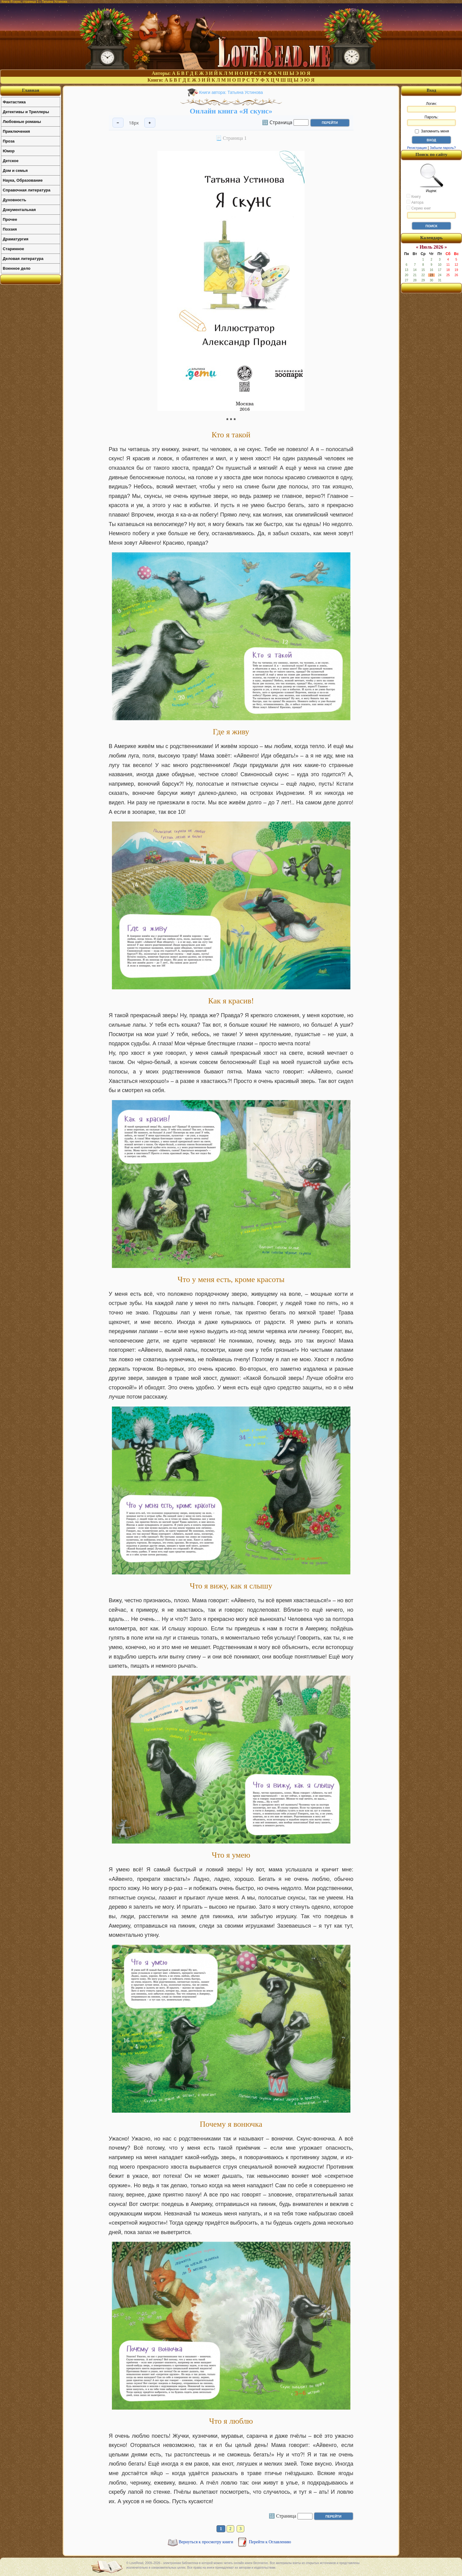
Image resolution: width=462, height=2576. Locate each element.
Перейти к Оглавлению (270, 2542)
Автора (414, 202)
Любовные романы (22, 121)
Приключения (16, 131)
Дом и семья (15, 170)
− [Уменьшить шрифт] (118, 122)
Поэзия (10, 229)
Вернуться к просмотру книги (206, 2542)
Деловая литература (23, 258)
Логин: (431, 107)
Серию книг (418, 208)
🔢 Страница (277, 122)
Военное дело (17, 268)
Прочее (10, 219)
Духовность (14, 200)
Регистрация (417, 148)
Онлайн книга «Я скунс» (231, 111)
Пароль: (431, 120)
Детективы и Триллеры (26, 111)
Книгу (413, 196)
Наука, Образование (23, 180)
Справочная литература (26, 190)
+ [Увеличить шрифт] (150, 122)
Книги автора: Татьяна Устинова (231, 92)
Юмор (9, 151)
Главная (30, 90)
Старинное (13, 248)
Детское (10, 160)
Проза (9, 141)
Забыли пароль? (443, 148)
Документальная (19, 209)
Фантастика (14, 102)
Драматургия (15, 239)
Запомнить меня (432, 131)
